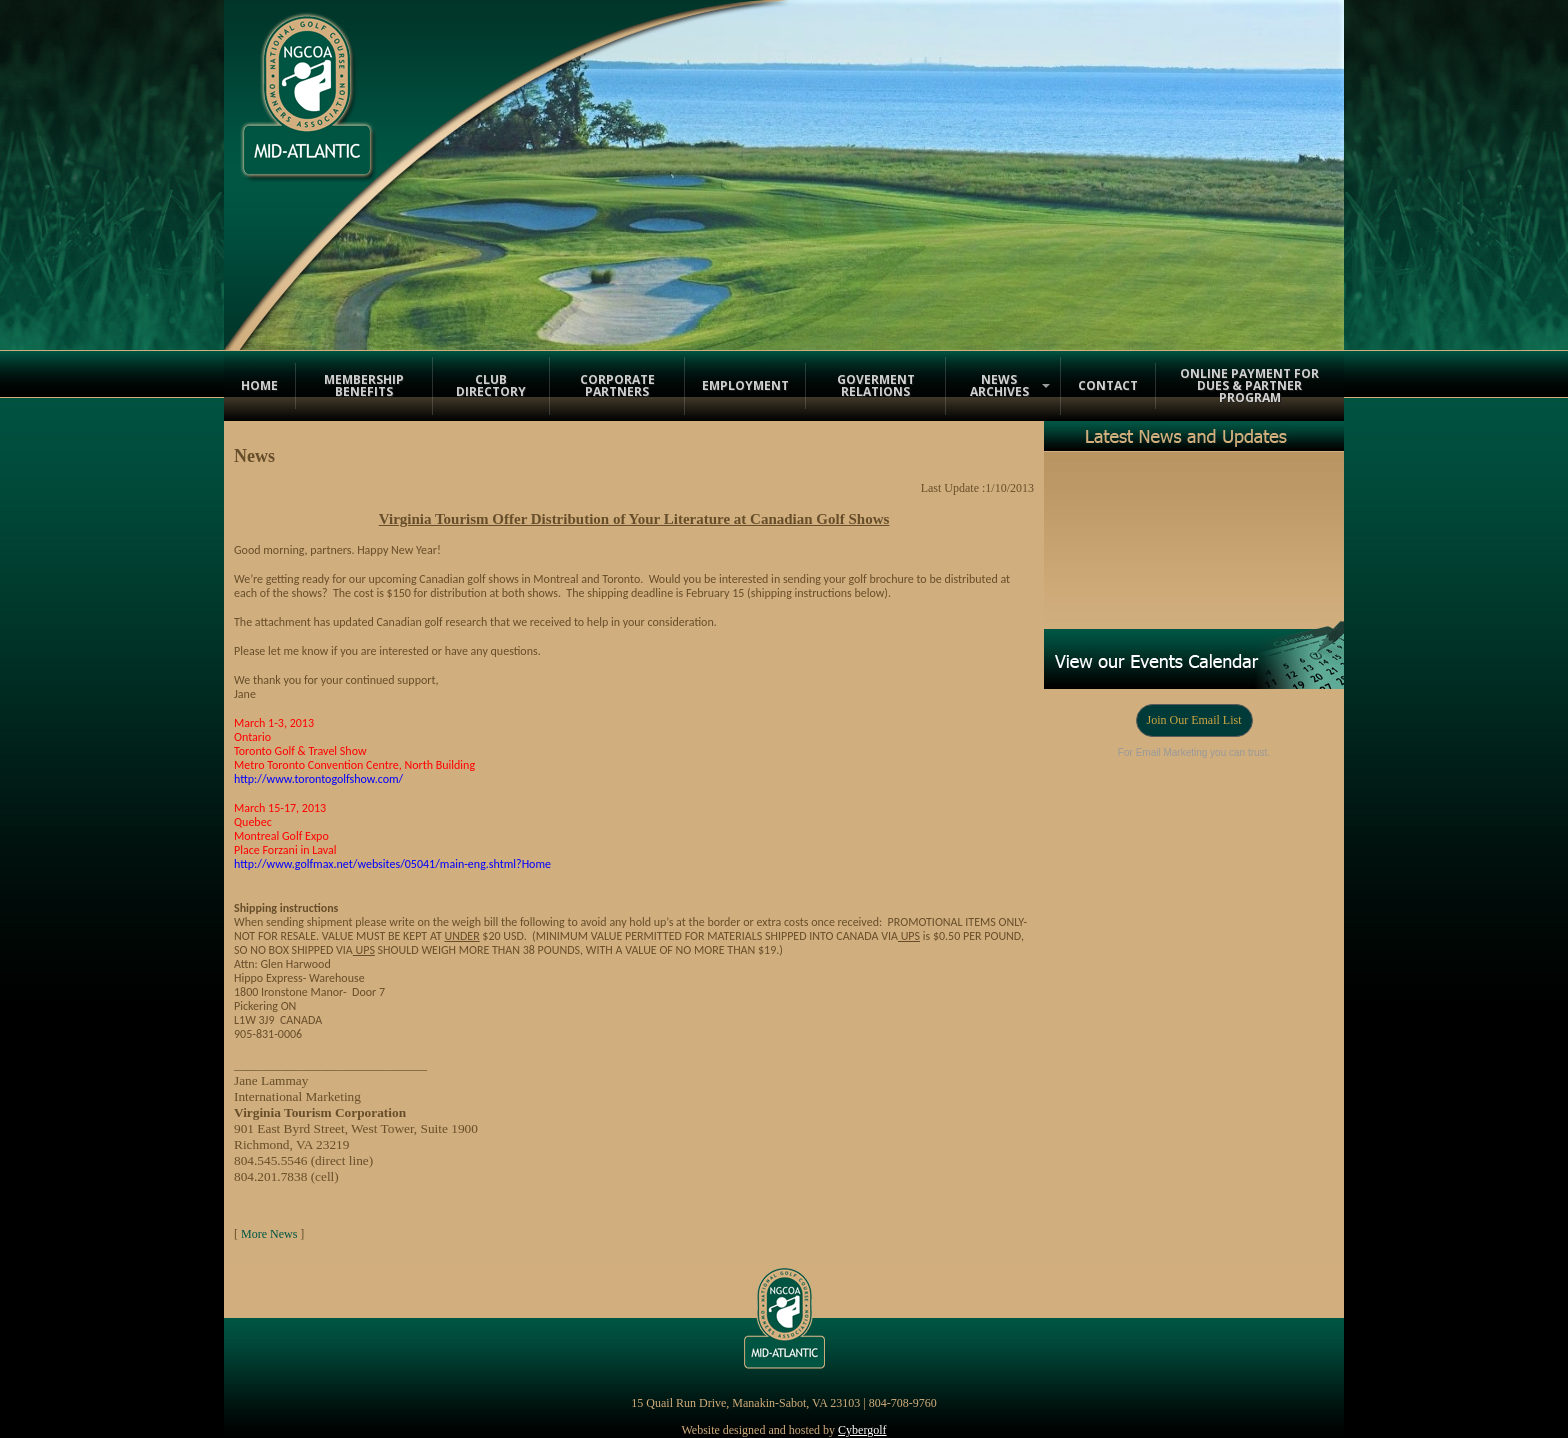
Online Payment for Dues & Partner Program (1249, 385)
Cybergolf (862, 1430)
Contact (1108, 385)
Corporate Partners (617, 385)
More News (269, 1234)
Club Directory (491, 385)
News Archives (999, 385)
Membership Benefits (364, 385)
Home (259, 385)
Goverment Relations (876, 385)
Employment (745, 385)
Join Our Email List (1194, 720)
